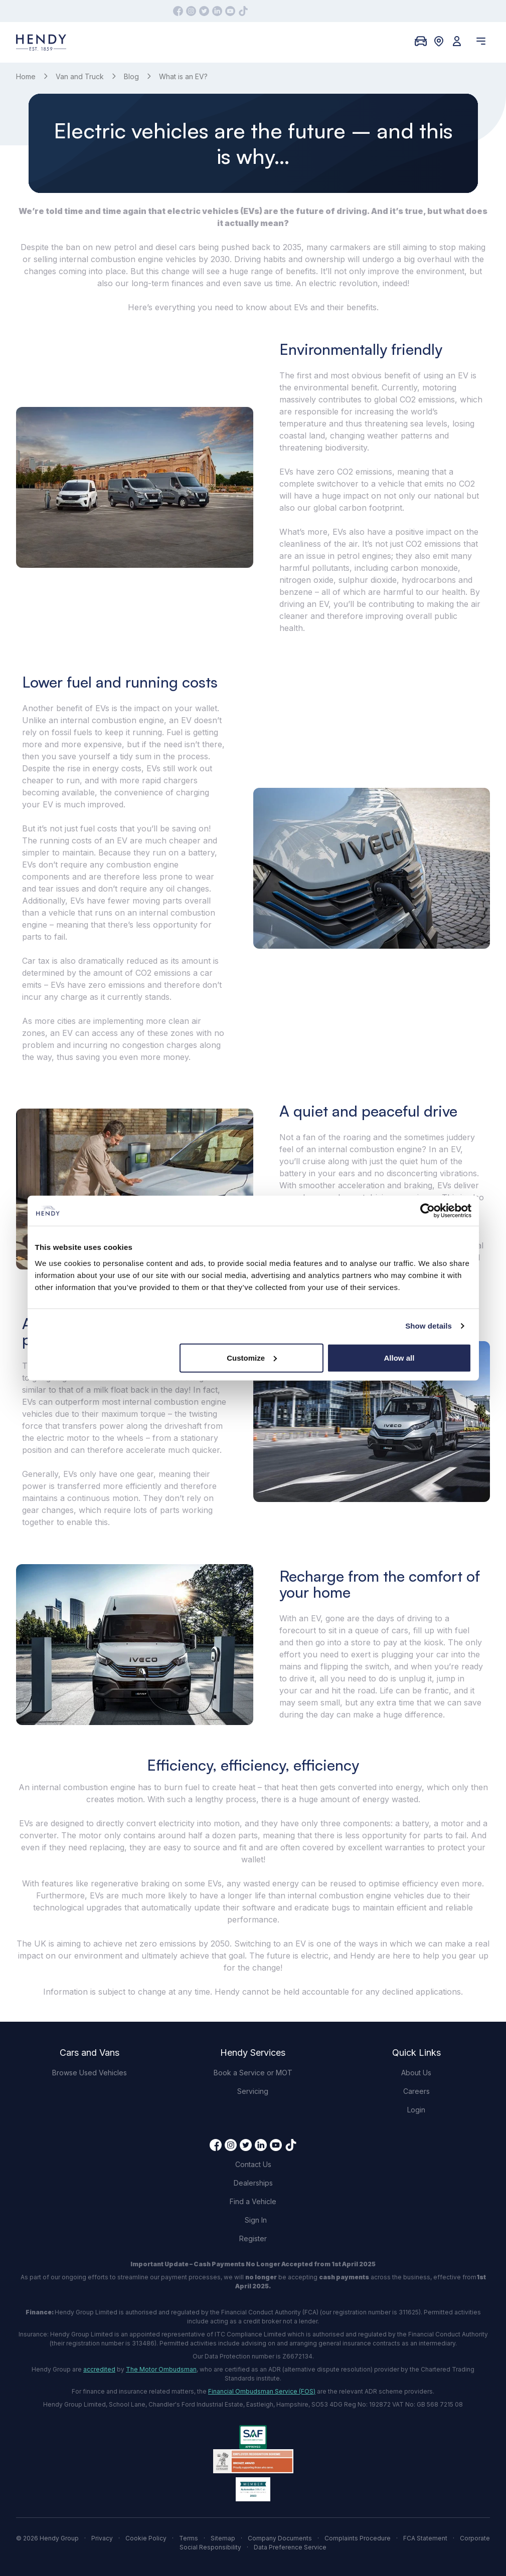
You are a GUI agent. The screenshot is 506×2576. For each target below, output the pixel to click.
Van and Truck (80, 76)
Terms (188, 2538)
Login (416, 2109)
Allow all (399, 1357)
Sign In (256, 2220)
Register (253, 2238)
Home (26, 76)
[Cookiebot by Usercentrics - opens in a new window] (427, 1210)
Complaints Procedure (357, 2538)
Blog (131, 76)
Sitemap (223, 2538)
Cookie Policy (145, 2538)
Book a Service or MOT (253, 2072)
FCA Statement (425, 2538)
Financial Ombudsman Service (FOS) (261, 2391)
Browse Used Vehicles (89, 2072)
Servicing (252, 2091)
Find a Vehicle (253, 2201)
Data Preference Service (290, 2547)
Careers (416, 2091)
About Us (416, 2072)
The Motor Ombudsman (161, 2369)
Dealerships (253, 2183)
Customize (252, 1357)
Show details (428, 1326)
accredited (99, 2369)
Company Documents (280, 2538)
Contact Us (253, 2164)
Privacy (102, 2538)
